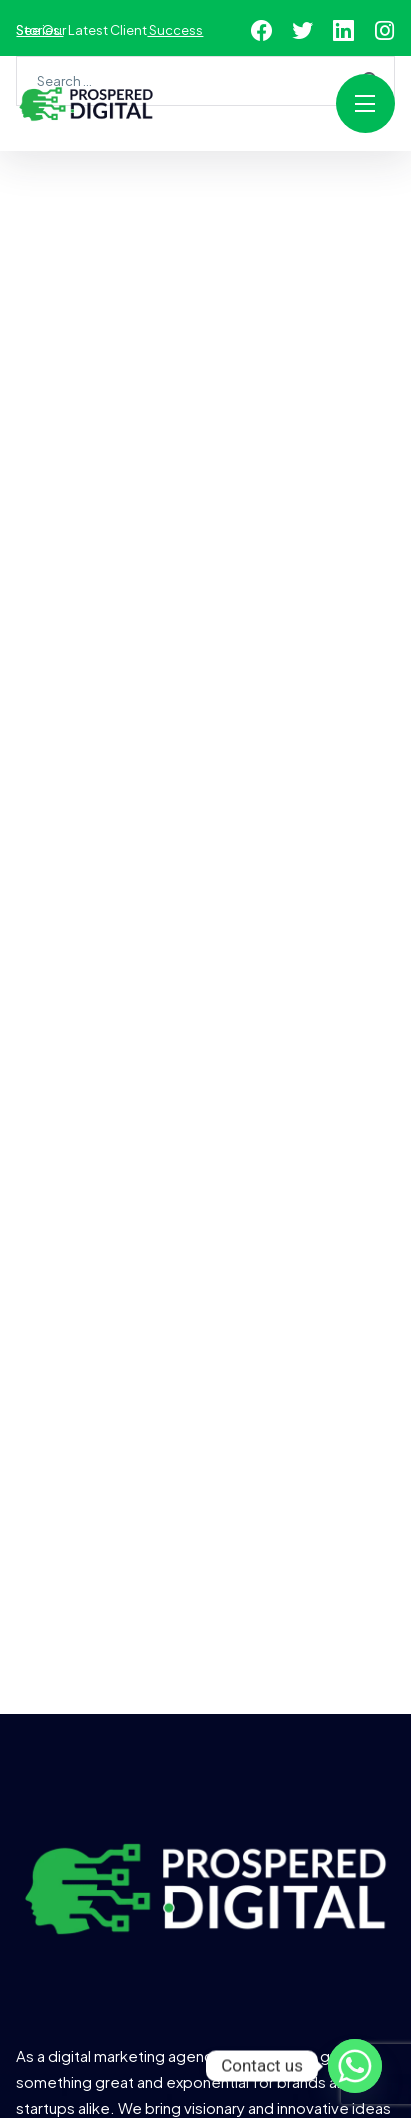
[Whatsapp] (355, 2066)
